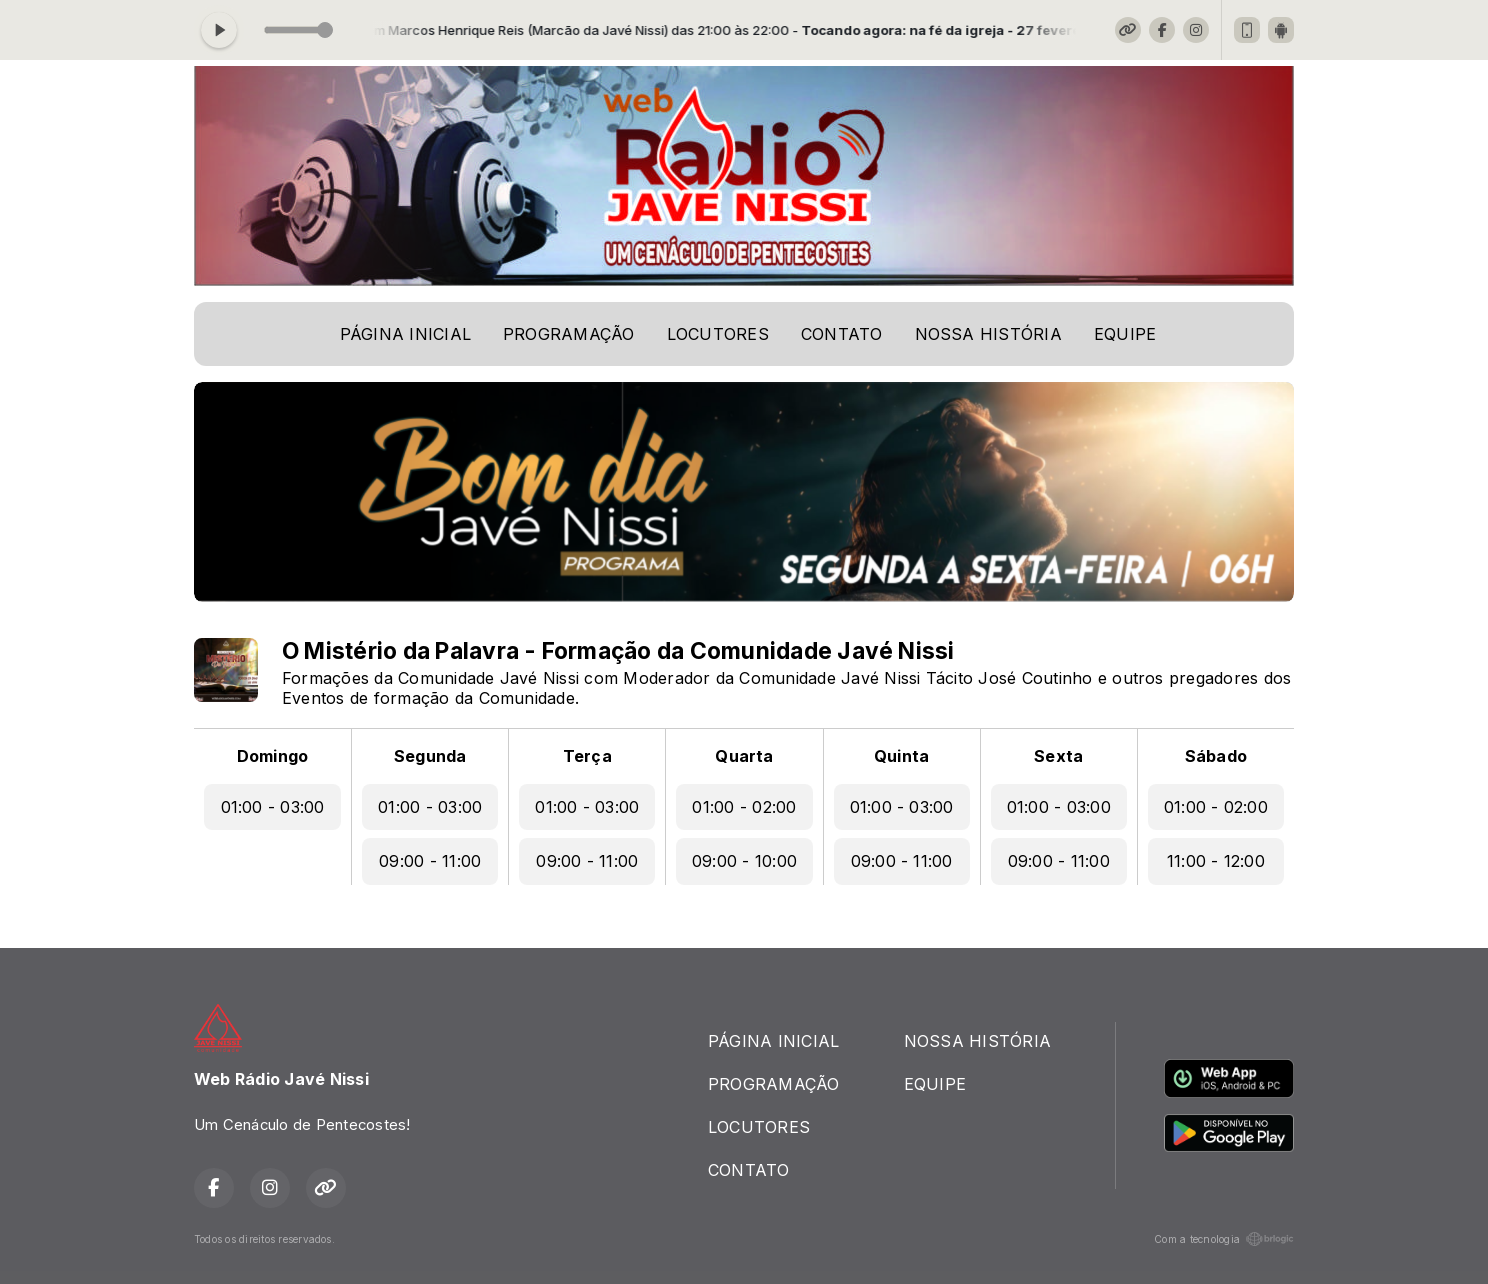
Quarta (744, 756)
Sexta (1058, 756)
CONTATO (842, 334)
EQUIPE (1125, 334)
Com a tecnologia (1224, 1239)
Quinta (901, 756)
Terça (587, 756)
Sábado (1216, 756)
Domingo (273, 756)
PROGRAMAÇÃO (569, 334)
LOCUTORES (718, 334)
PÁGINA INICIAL (405, 334)
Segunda (430, 756)
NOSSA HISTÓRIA (988, 334)
